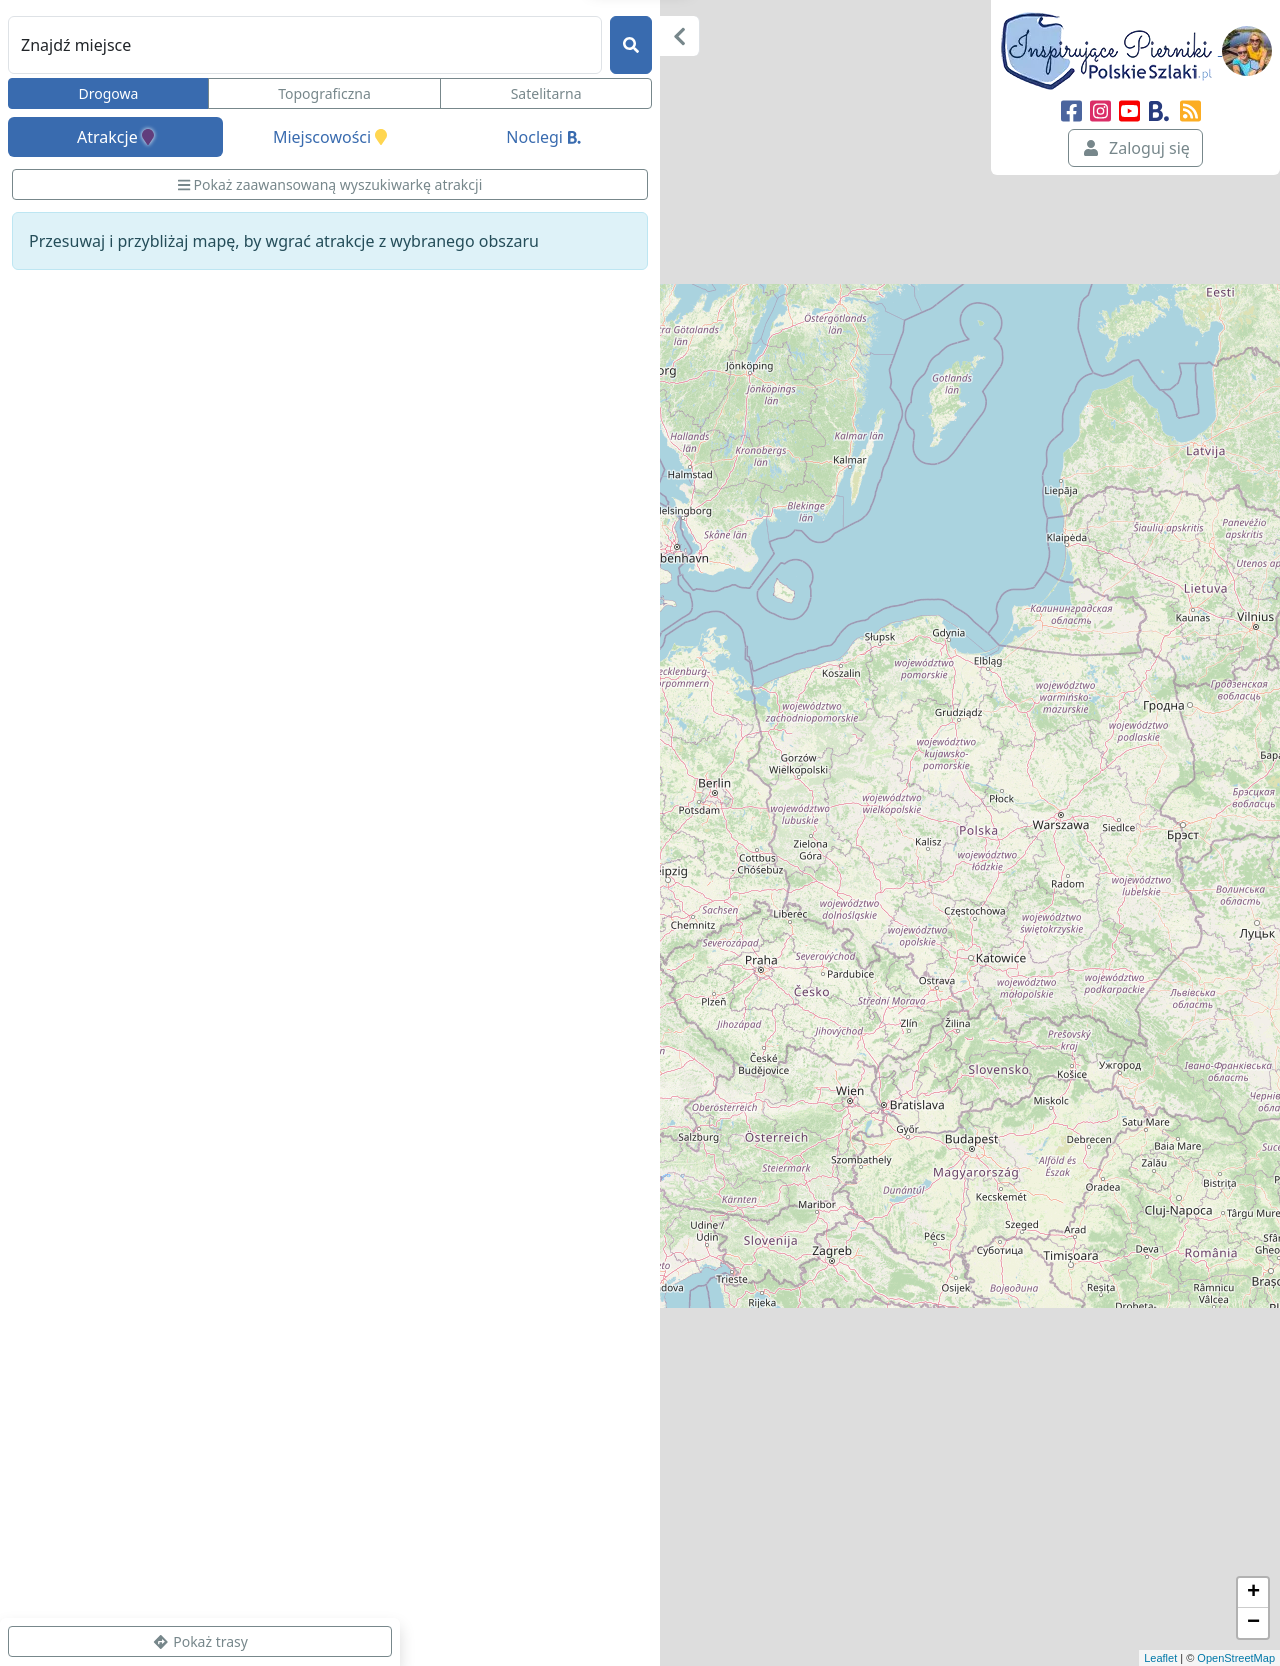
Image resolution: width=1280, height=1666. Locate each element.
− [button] (1253, 1623)
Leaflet (1160, 1658)
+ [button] (1253, 1593)
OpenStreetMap (1236, 1658)
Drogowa (108, 93)
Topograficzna (324, 93)
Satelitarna (546, 93)
